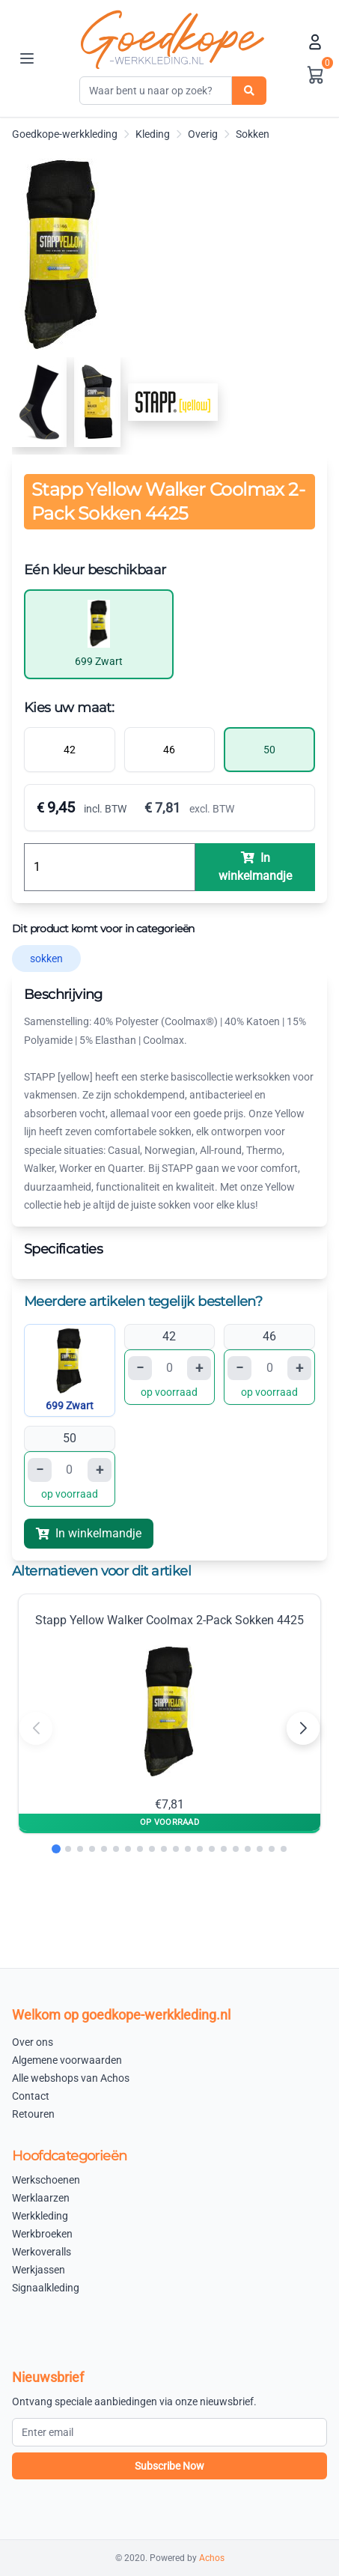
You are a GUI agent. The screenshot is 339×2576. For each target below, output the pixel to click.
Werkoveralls (41, 2252)
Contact (30, 2096)
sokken (46, 959)
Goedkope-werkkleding (64, 134)
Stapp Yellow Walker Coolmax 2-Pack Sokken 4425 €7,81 (169, 1712)
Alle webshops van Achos (70, 2078)
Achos (212, 2558)
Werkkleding (40, 2216)
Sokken (252, 134)
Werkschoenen (46, 2180)
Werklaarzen (41, 2198)
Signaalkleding (45, 2288)
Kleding (152, 134)
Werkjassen (38, 2270)
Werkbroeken (42, 2234)
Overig (203, 134)
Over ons (32, 2042)
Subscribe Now (169, 2466)
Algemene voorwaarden (67, 2060)
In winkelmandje (88, 1533)
